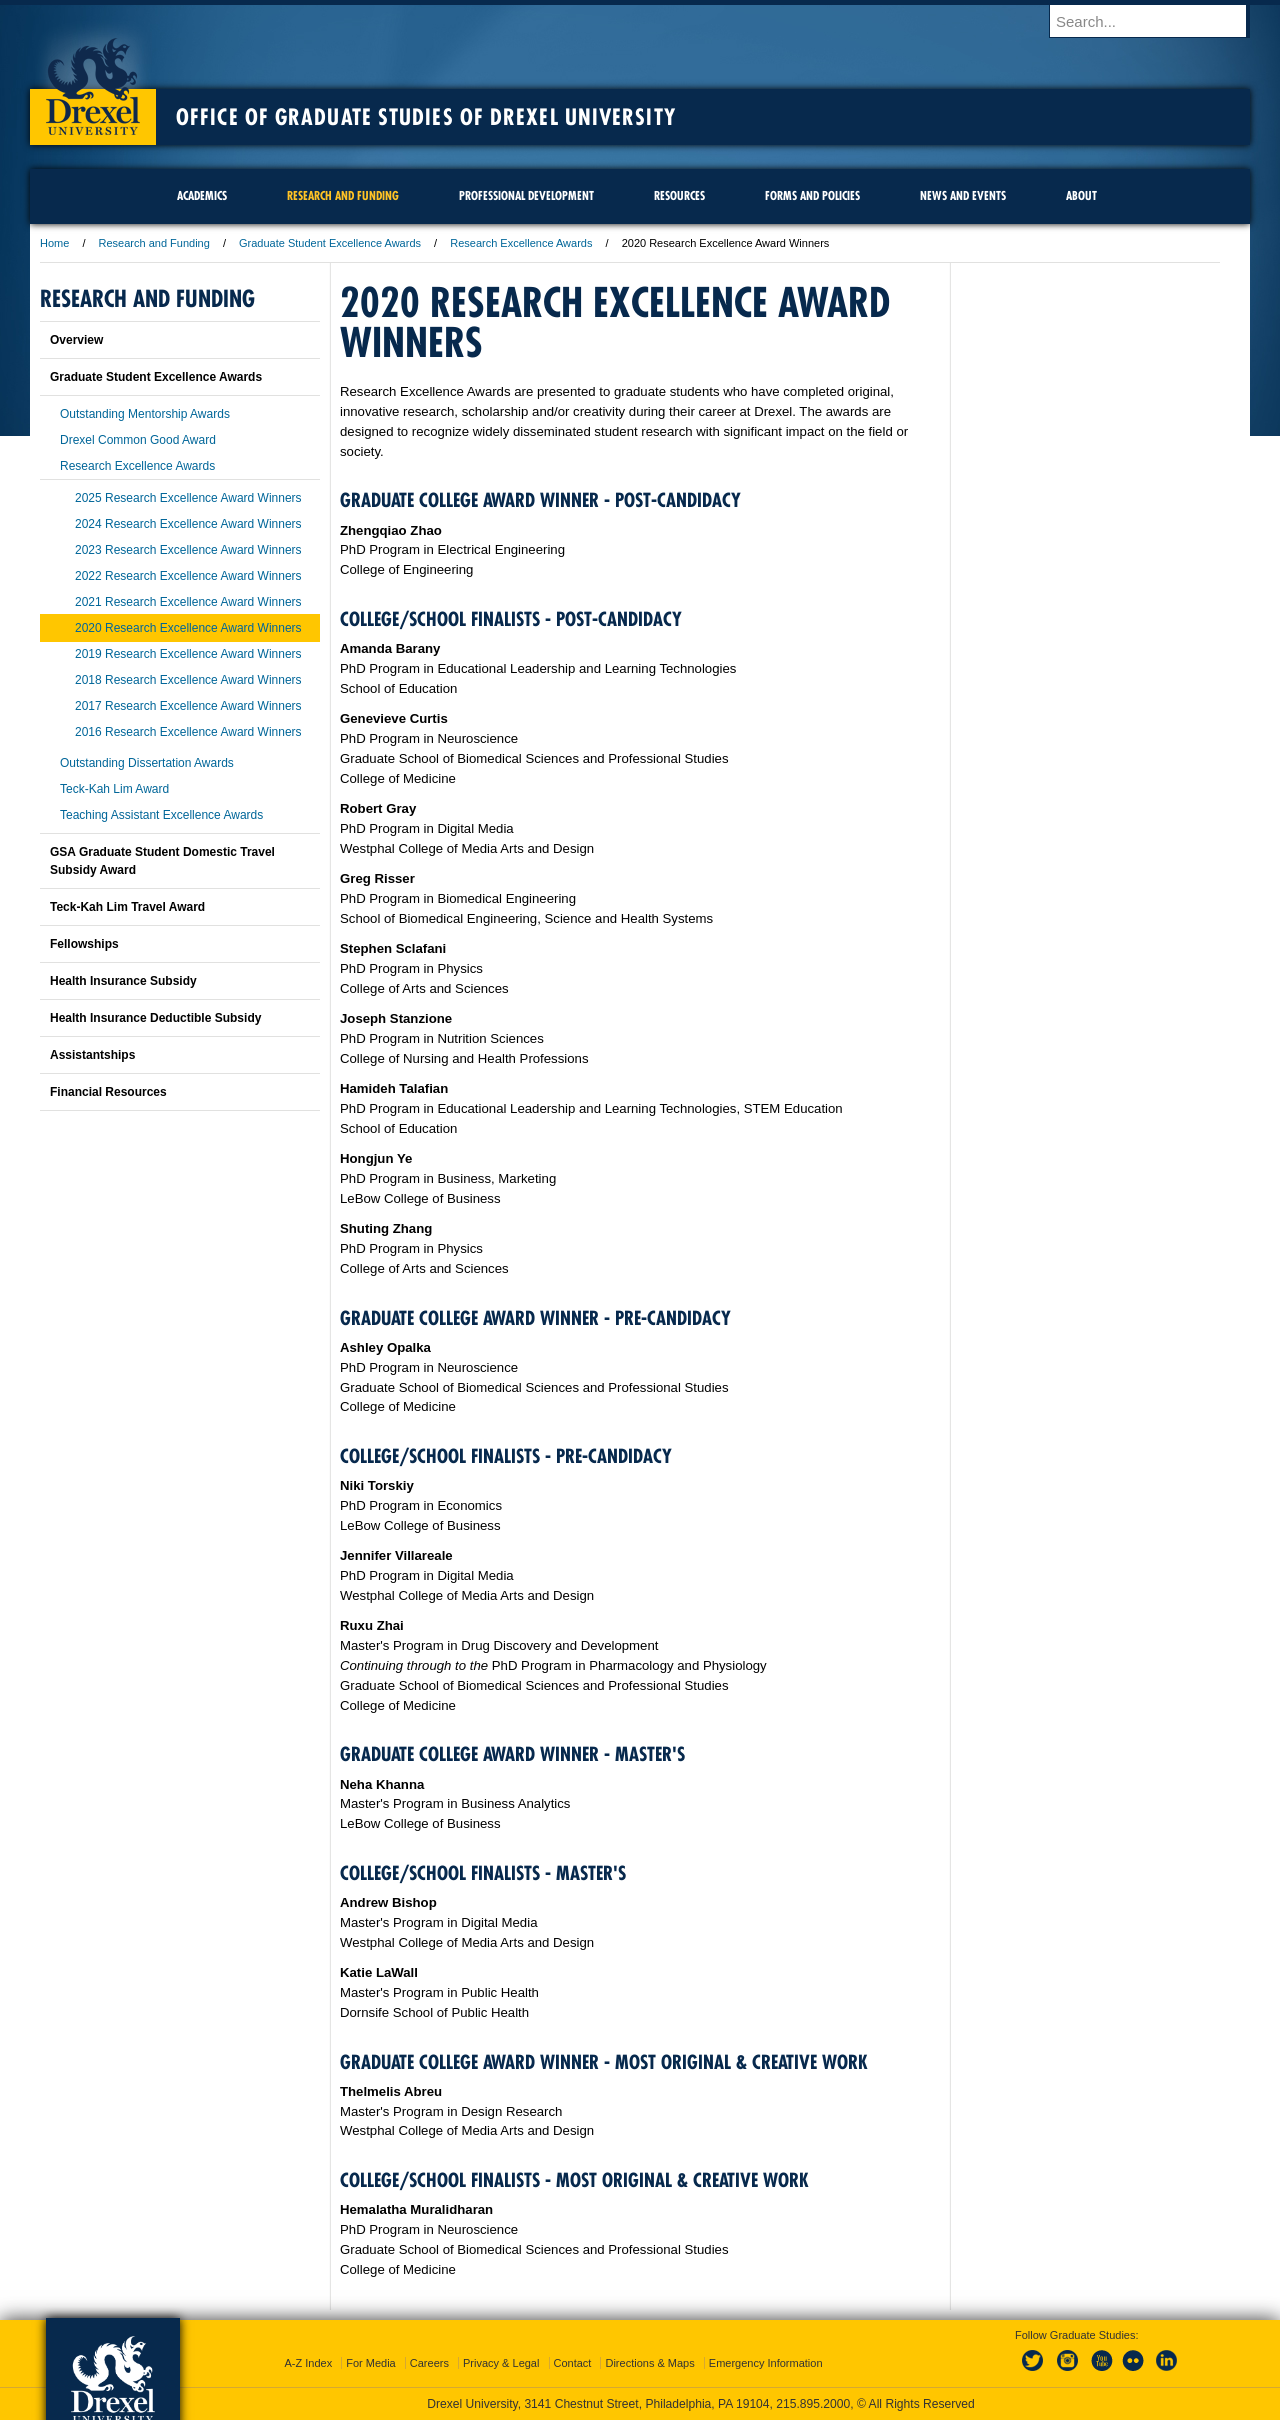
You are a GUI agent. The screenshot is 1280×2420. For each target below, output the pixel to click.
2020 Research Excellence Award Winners (188, 628)
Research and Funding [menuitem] (343, 195)
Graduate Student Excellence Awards (330, 243)
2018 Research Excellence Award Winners (188, 680)
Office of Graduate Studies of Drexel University (426, 117)
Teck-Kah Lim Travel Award (127, 907)
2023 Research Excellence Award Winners (188, 550)
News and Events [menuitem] (963, 195)
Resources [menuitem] (679, 195)
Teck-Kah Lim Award (114, 789)
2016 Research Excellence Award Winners (188, 732)
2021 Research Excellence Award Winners (188, 602)
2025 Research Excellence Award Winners (188, 498)
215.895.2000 (813, 2404)
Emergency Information (766, 2363)
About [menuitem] (1081, 195)
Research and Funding (156, 243)
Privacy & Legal (501, 2363)
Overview (76, 340)
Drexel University (93, 80)
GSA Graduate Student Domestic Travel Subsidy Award (162, 861)
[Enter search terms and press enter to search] (1159, 21)
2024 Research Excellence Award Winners (188, 524)
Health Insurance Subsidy (123, 981)
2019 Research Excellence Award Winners (188, 654)
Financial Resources (108, 1092)
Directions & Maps (649, 2363)
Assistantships (92, 1055)
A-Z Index (308, 2363)
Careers (429, 2363)
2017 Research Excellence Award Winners (188, 706)
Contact (573, 2363)
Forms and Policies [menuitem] (812, 195)
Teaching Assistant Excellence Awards (161, 815)
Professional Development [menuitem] (526, 195)
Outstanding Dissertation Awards (147, 763)
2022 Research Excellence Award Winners (188, 576)
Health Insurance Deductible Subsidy (155, 1018)
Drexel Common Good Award (138, 440)
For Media (371, 2363)
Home (54, 243)
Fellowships (84, 944)
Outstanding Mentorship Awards (145, 414)
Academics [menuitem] (202, 195)
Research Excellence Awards (521, 243)
